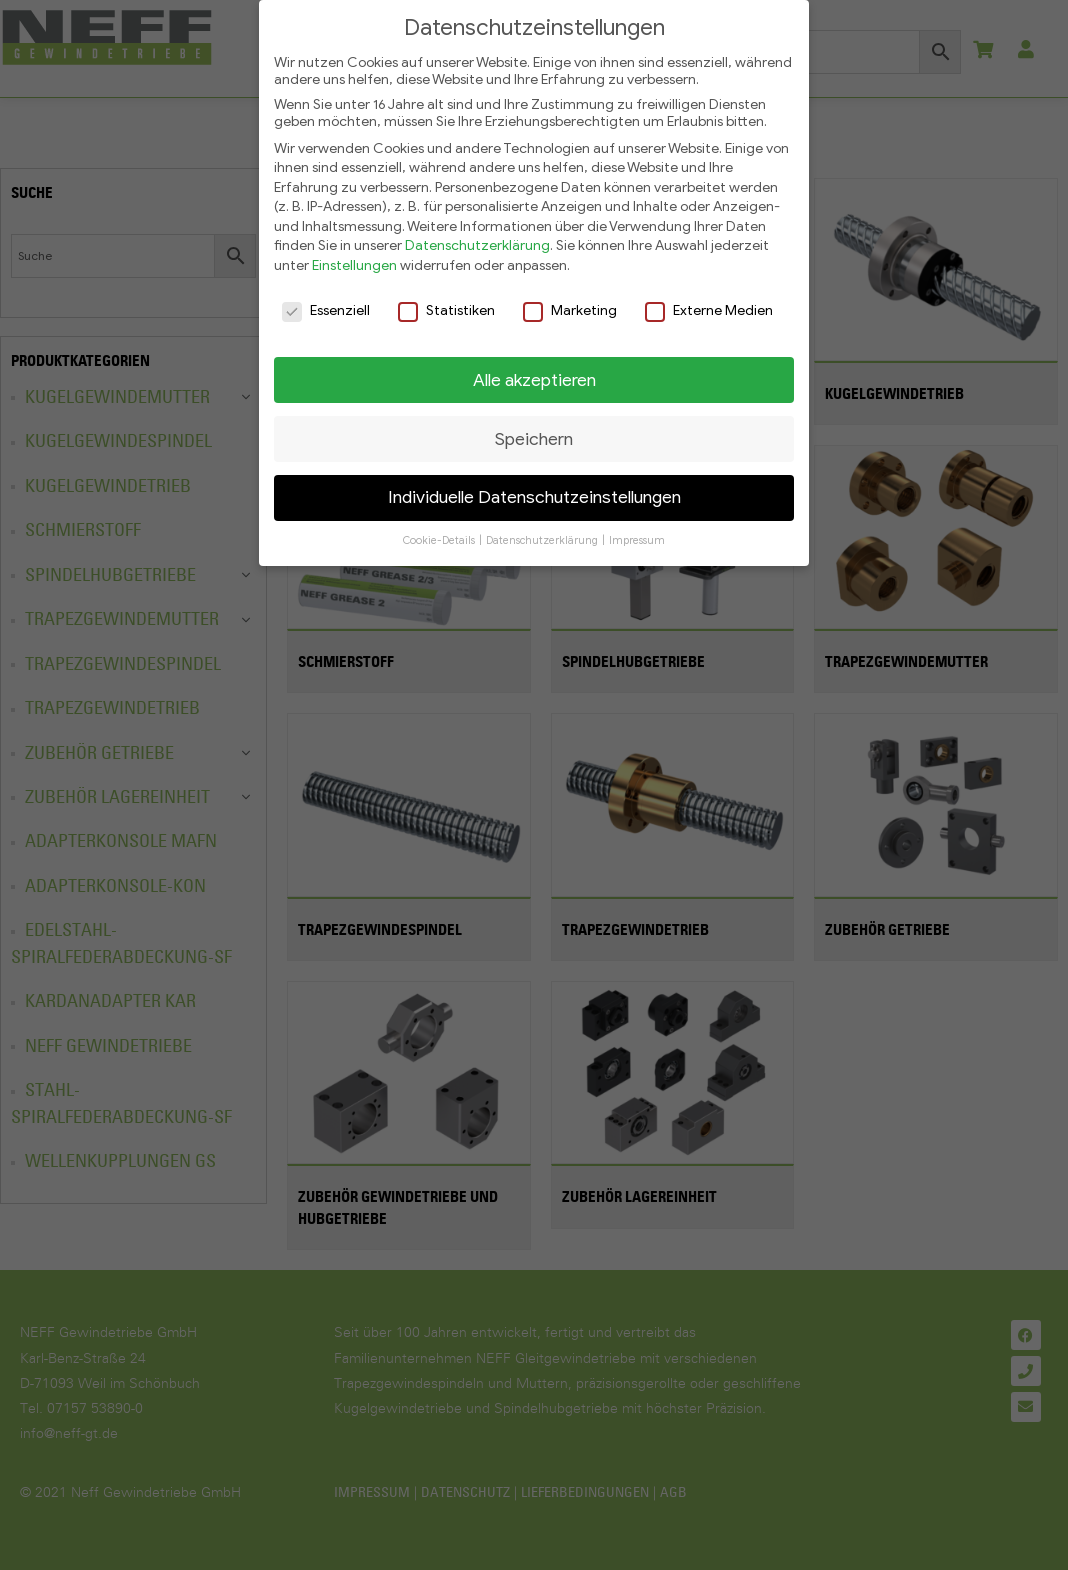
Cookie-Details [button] (440, 533)
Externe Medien (709, 302)
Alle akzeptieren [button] (534, 372)
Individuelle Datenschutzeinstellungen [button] (534, 490)
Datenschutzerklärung (477, 238)
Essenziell (326, 302)
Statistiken (446, 302)
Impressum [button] (637, 533)
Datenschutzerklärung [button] (543, 533)
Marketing (570, 302)
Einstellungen (354, 258)
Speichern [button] (534, 431)
